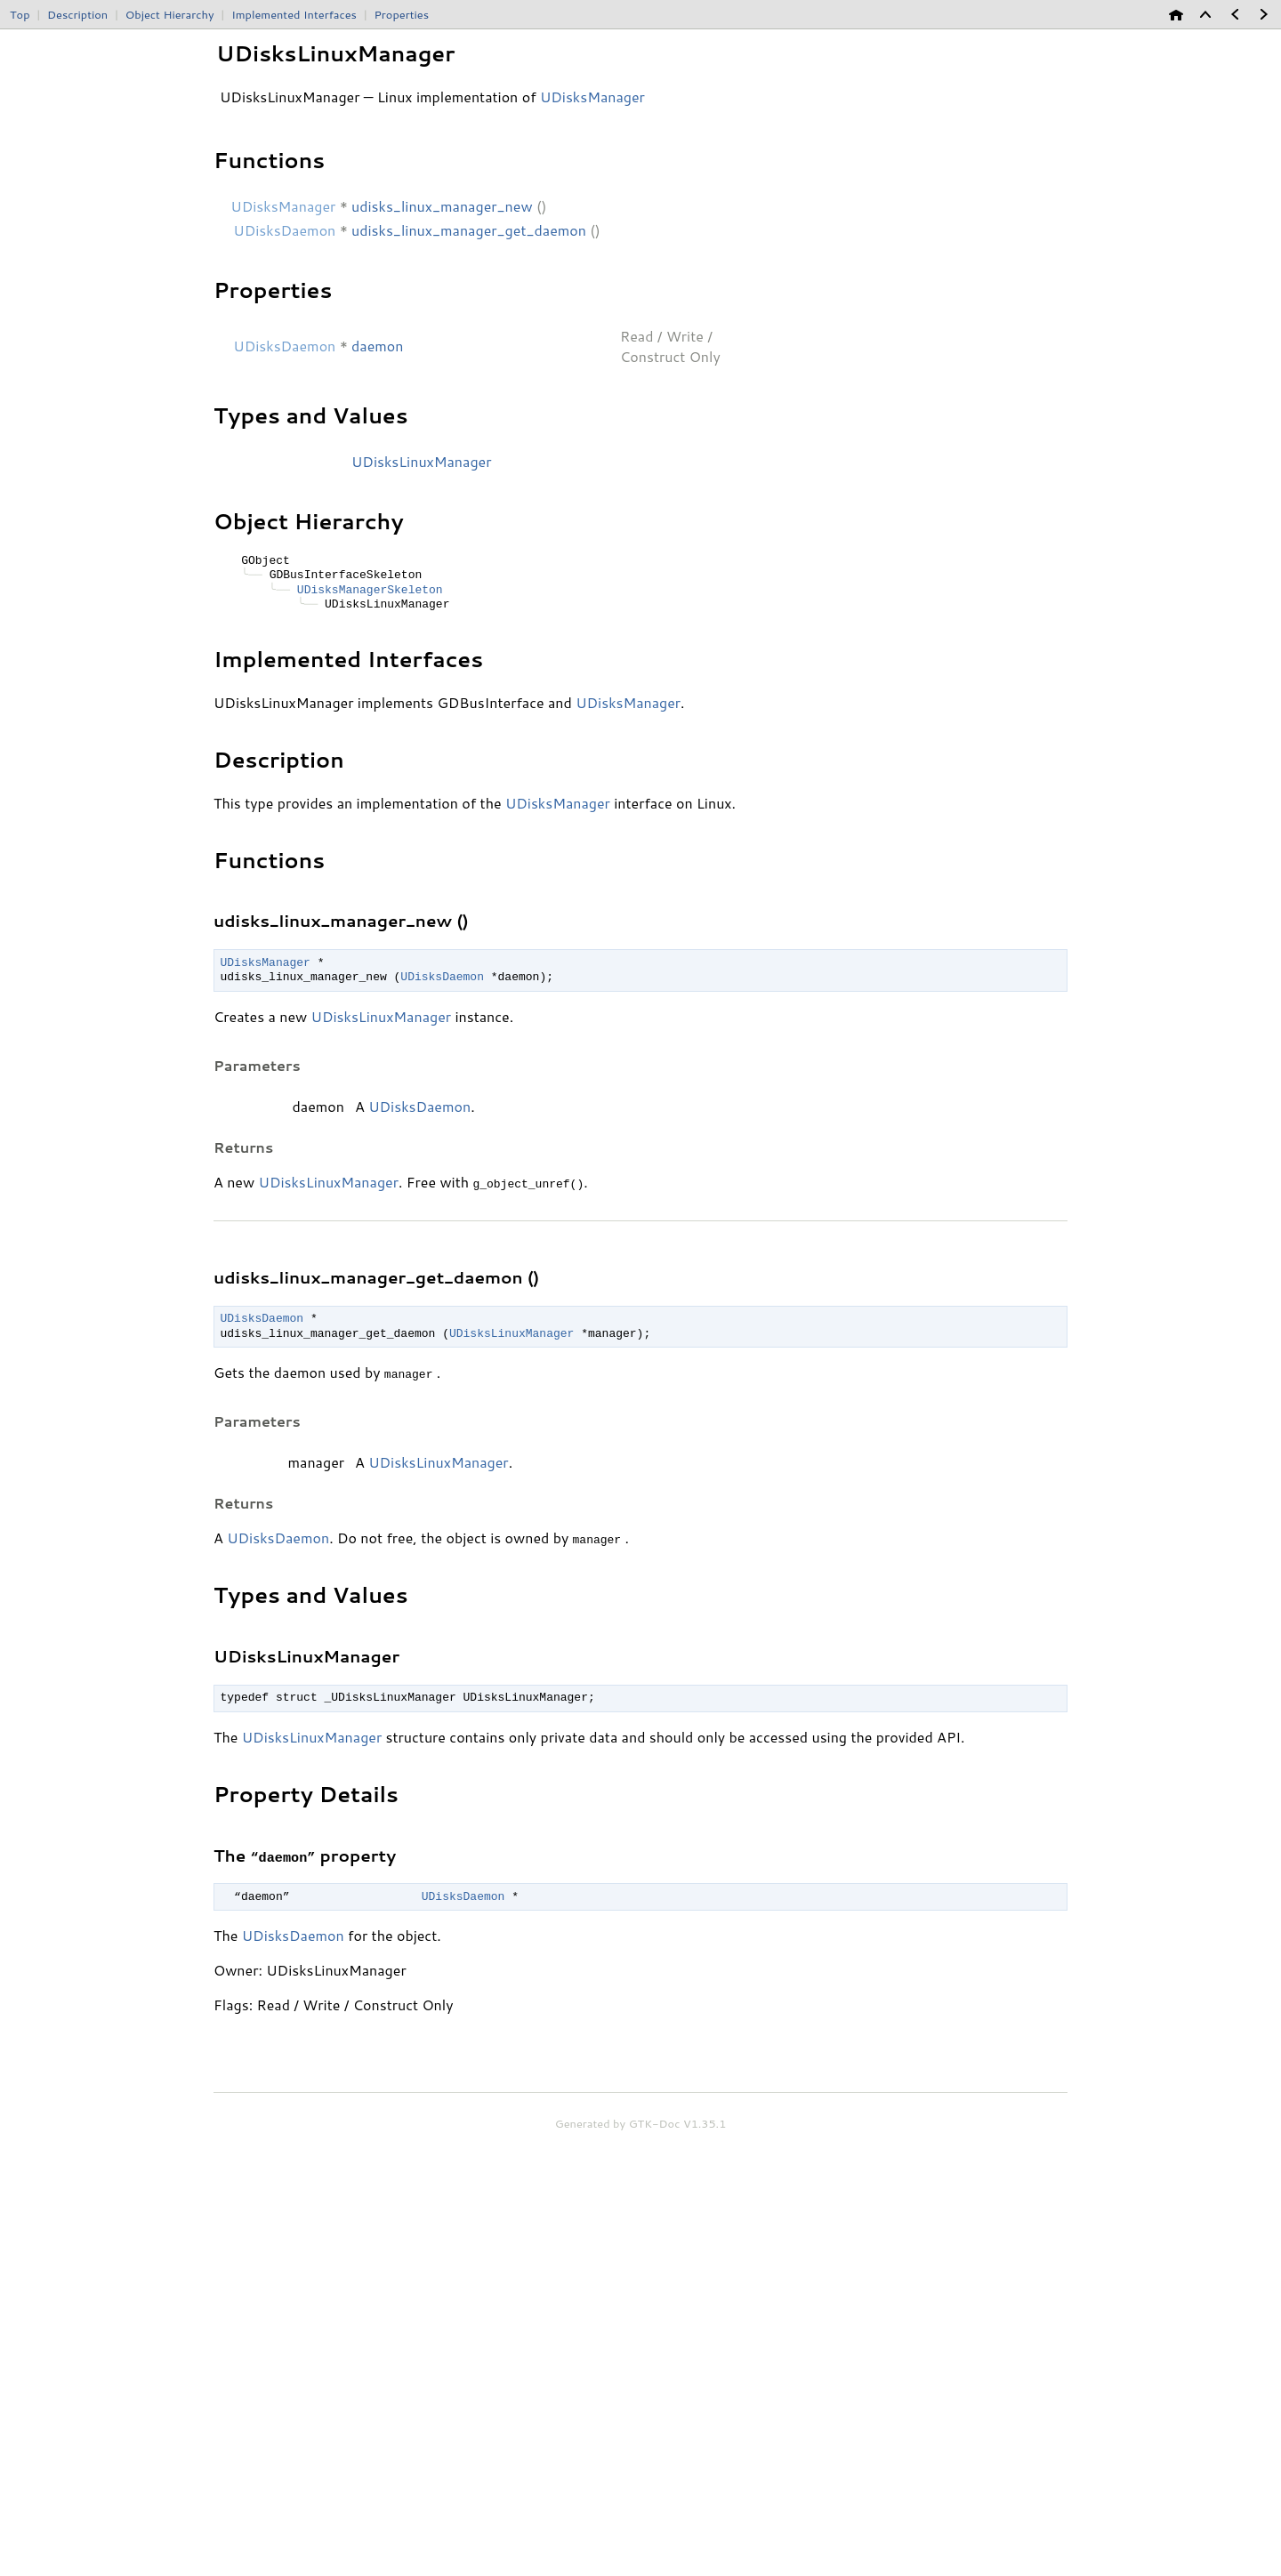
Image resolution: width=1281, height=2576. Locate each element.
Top (19, 14)
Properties (402, 14)
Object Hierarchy (169, 14)
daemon (377, 345)
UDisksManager (628, 702)
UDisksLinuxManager (421, 461)
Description (77, 14)
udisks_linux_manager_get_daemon (468, 230)
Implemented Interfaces (294, 14)
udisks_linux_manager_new (442, 206)
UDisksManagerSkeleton (370, 591)
